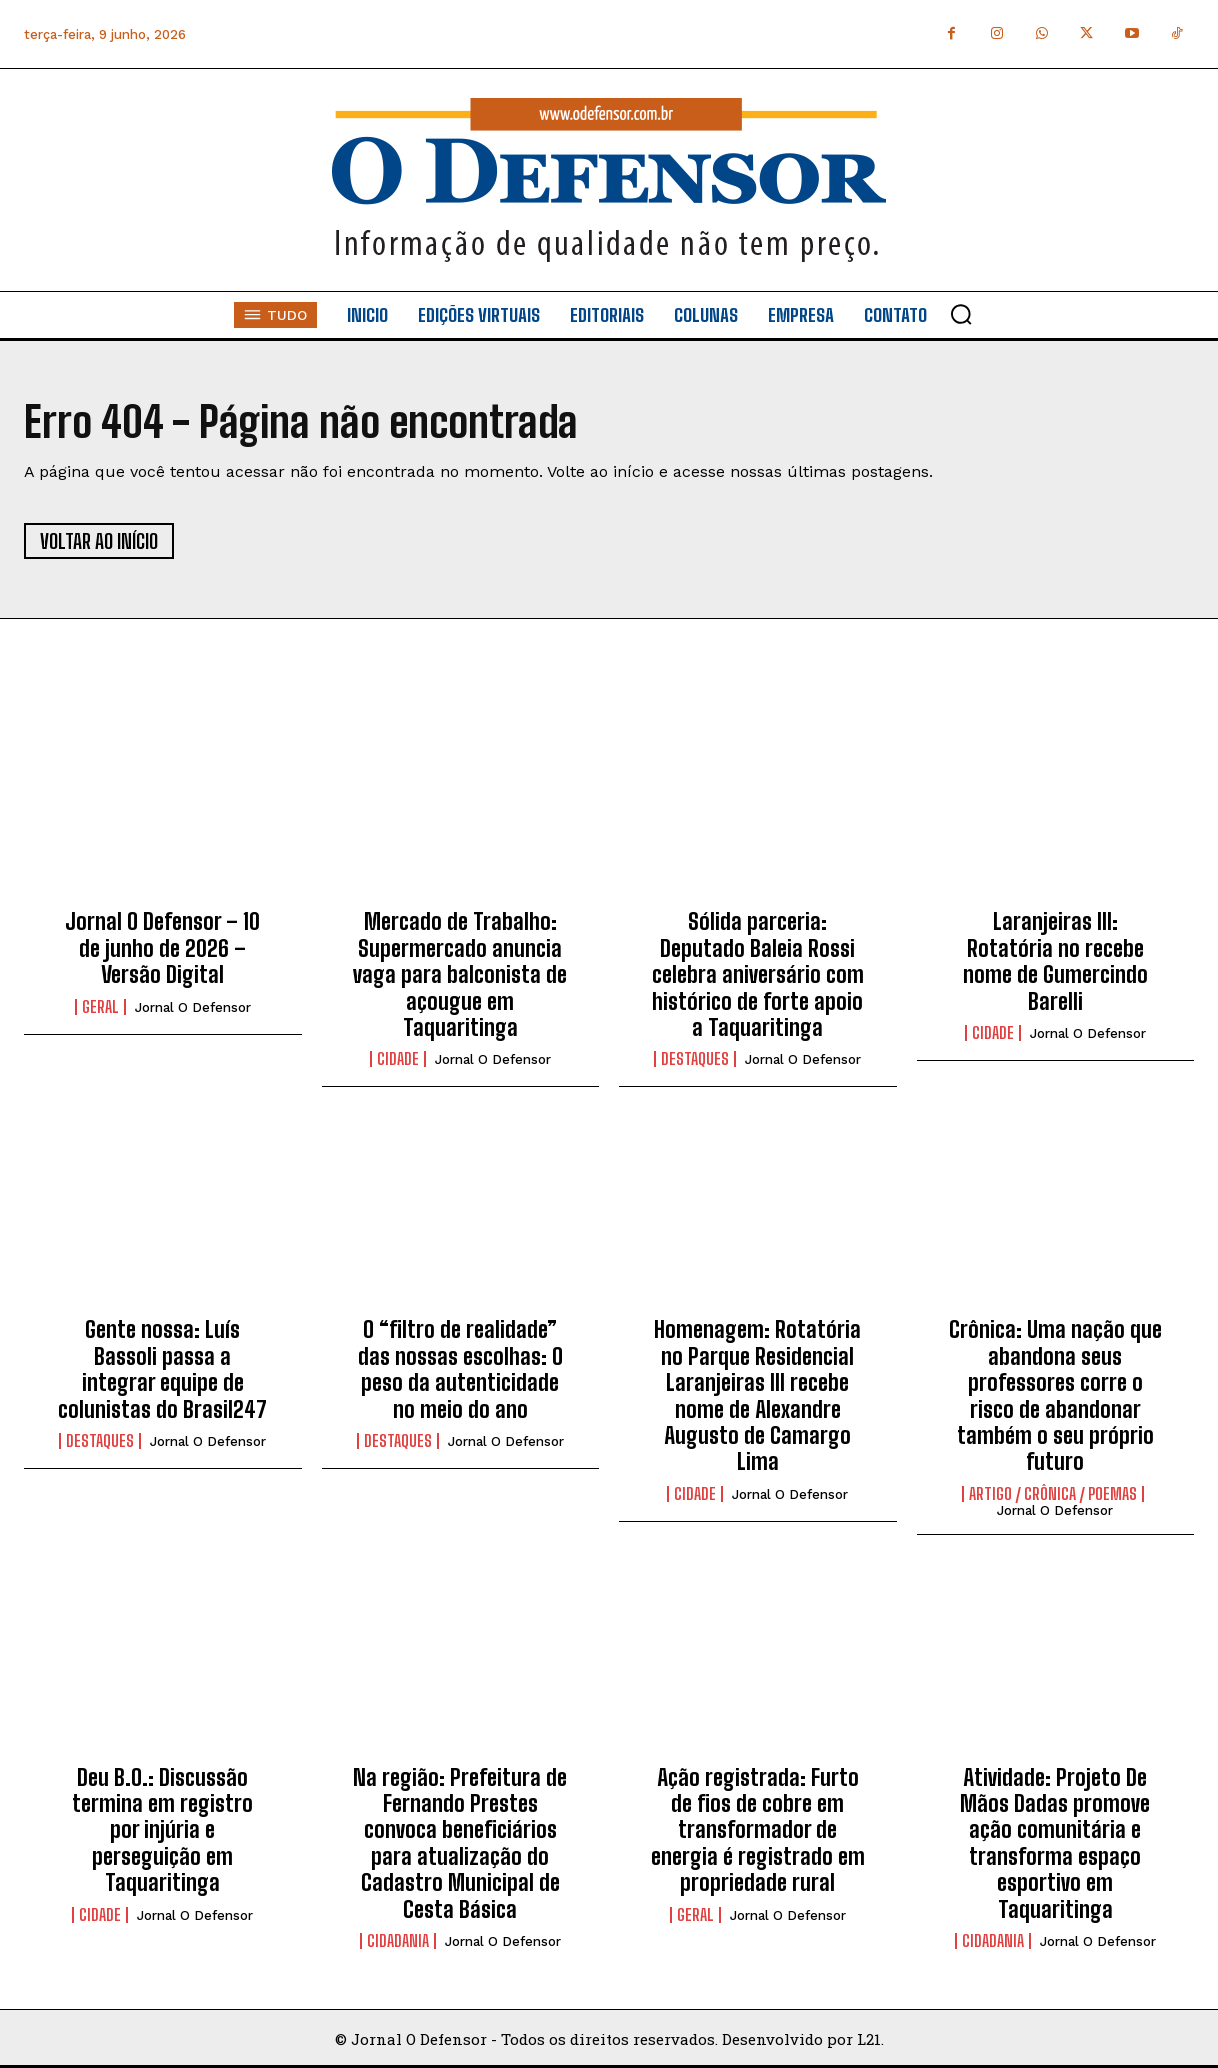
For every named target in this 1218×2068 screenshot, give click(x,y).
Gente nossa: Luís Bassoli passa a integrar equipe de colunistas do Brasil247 (162, 1369)
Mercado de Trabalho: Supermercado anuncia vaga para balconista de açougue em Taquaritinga (460, 974)
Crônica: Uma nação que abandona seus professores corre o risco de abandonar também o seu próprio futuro (1055, 1395)
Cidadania (398, 1941)
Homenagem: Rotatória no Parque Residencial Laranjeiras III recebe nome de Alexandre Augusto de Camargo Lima (757, 1395)
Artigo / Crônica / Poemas (1053, 1494)
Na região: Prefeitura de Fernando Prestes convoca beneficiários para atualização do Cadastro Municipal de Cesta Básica (460, 1843)
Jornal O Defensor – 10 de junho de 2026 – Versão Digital (162, 948)
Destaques (695, 1059)
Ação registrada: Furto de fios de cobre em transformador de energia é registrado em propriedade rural (758, 1830)
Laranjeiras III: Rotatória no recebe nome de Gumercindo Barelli (1055, 961)
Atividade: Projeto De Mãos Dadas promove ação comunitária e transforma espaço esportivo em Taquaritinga (1055, 1843)
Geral (100, 1007)
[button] (961, 314)
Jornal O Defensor (193, 1007)
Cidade (398, 1059)
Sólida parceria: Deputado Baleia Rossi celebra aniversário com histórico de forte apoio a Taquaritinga (758, 974)
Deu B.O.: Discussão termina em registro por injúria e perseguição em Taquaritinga (162, 1830)
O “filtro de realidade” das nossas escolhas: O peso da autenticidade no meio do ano (460, 1369)
